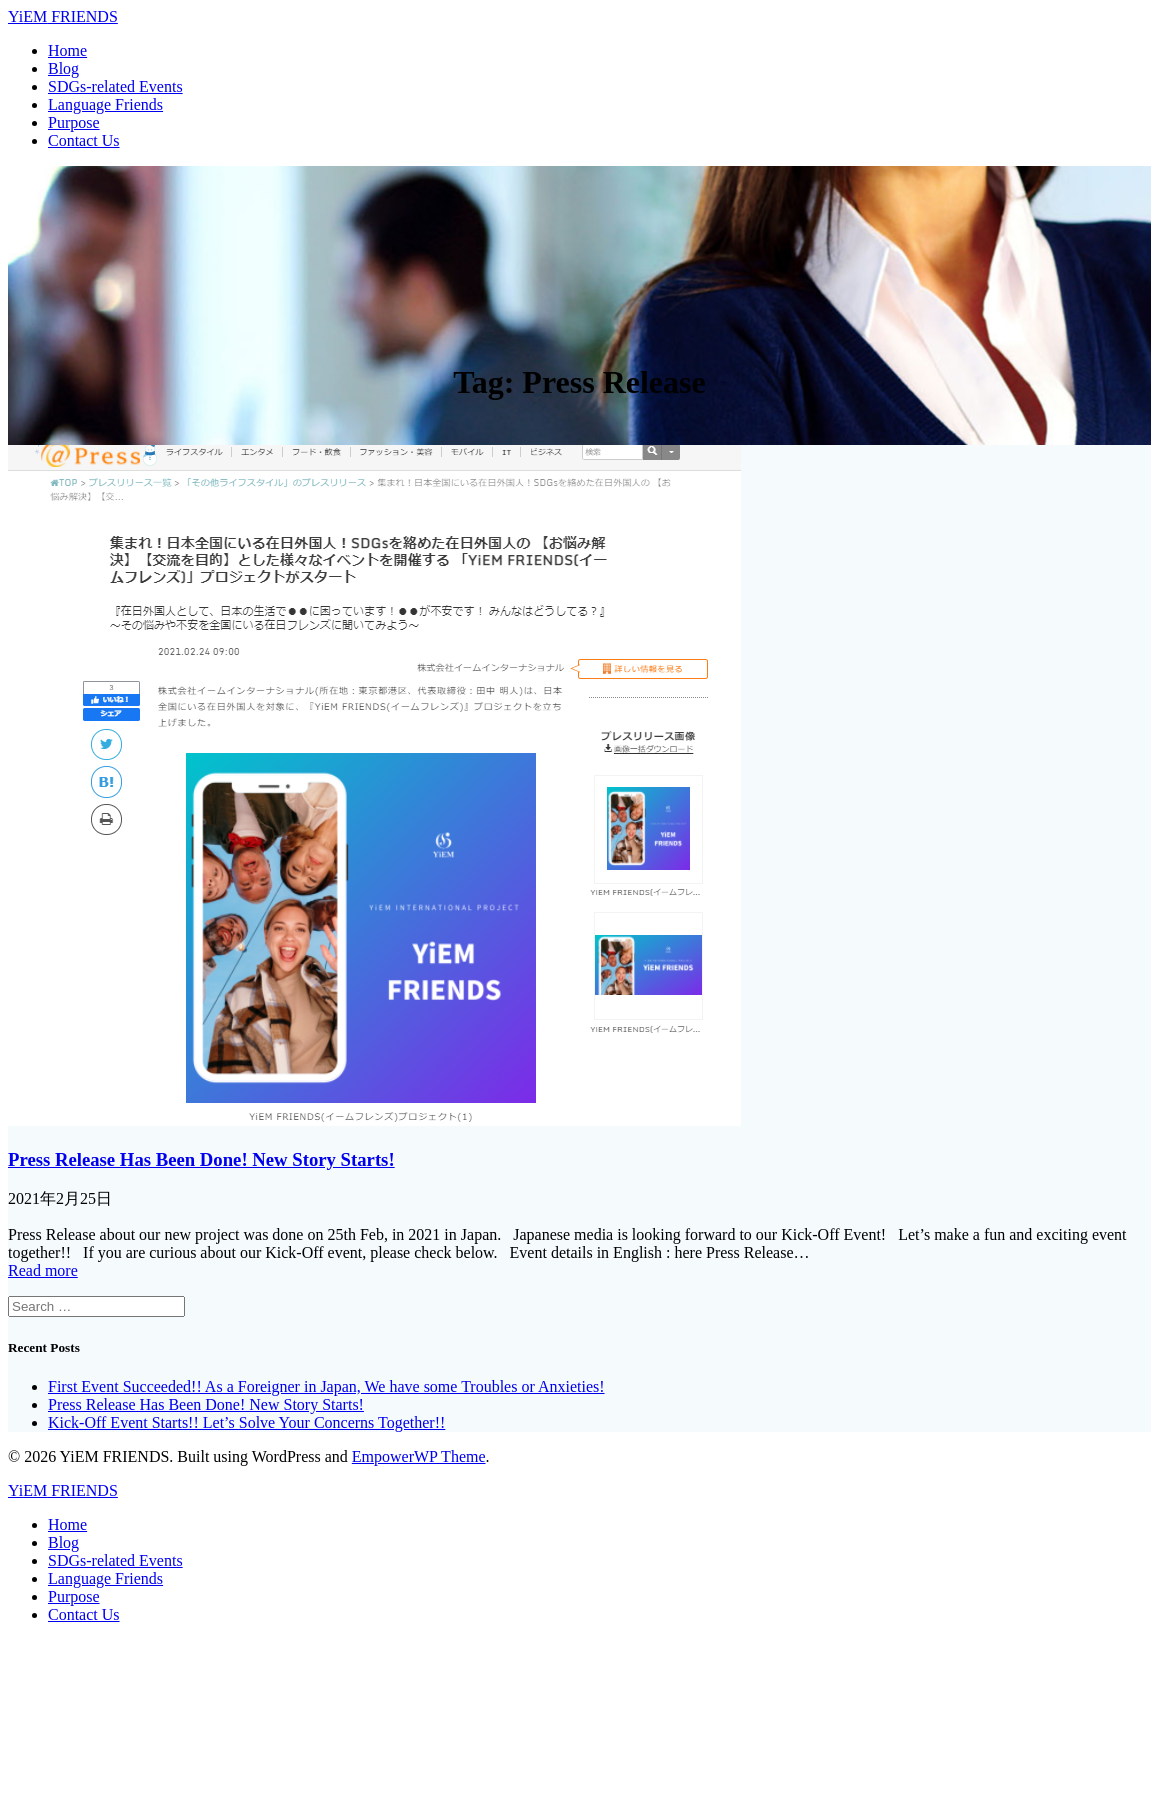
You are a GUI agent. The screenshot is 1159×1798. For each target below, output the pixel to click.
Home (67, 50)
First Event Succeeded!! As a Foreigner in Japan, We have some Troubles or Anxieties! (326, 1386)
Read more (43, 1270)
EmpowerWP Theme (419, 1456)
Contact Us (84, 140)
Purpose (74, 122)
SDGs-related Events (115, 86)
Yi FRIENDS (63, 16)
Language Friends (105, 104)
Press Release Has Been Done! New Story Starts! (201, 1159)
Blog (63, 68)
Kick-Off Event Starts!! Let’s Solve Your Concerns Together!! (246, 1422)
